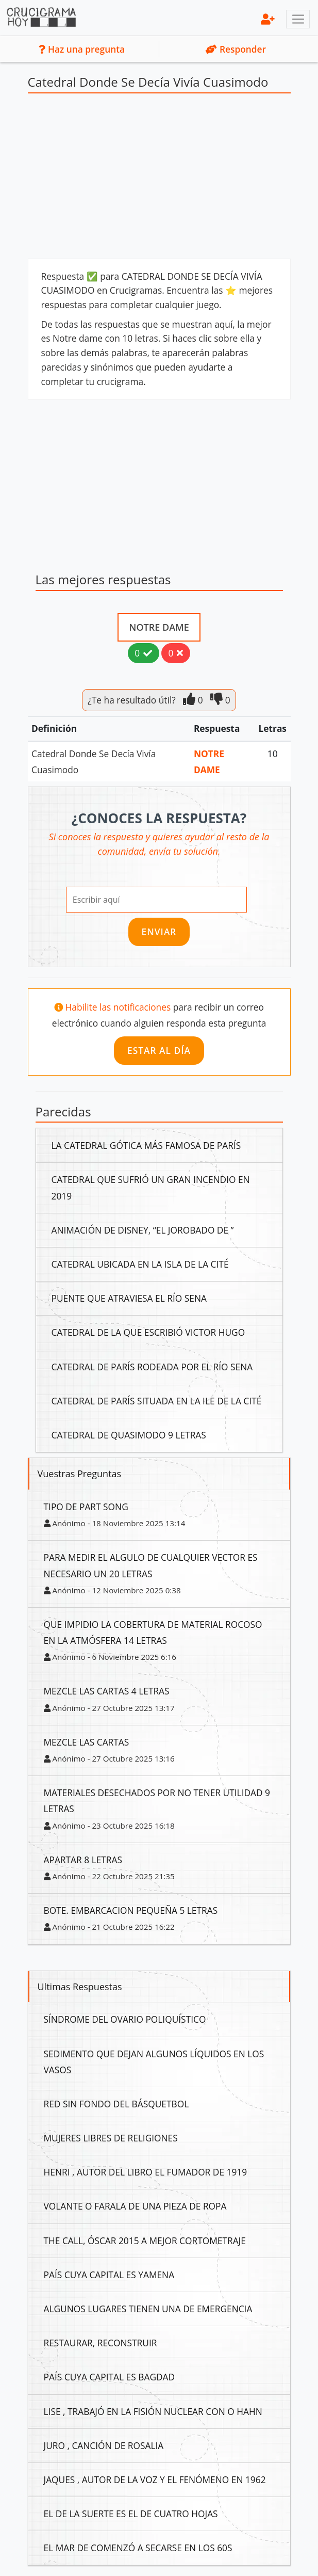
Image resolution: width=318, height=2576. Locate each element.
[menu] (268, 18)
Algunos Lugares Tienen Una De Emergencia (148, 2308)
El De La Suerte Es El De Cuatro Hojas (131, 2513)
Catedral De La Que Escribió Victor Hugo (148, 1332)
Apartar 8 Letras (83, 1859)
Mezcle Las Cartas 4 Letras (107, 1691)
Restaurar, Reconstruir (100, 2343)
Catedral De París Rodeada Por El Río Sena (152, 1367)
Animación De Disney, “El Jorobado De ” (143, 1230)
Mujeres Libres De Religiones (111, 2138)
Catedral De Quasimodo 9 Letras (129, 1435)
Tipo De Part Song (86, 1506)
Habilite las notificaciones (119, 1007)
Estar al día (159, 1050)
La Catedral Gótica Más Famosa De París (146, 1145)
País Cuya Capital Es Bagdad (109, 2377)
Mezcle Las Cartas (86, 1742)
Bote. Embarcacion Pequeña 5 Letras (131, 1910)
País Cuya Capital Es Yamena (109, 2274)
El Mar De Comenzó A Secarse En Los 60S (138, 2547)
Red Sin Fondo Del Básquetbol (116, 2104)
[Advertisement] (159, 178)
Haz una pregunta (82, 49)
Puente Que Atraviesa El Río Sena (129, 1298)
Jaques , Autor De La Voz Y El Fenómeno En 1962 (155, 2479)
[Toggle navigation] (298, 19)
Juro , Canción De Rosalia (104, 2445)
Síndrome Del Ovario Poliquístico (125, 2019)
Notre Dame (159, 627)
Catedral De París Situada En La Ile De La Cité (157, 1401)
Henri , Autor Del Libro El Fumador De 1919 (145, 2172)
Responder (236, 49)
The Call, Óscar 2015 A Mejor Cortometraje (145, 2240)
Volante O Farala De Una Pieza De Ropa (135, 2206)
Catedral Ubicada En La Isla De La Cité (140, 1264)
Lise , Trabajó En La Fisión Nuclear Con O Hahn (153, 2411)
